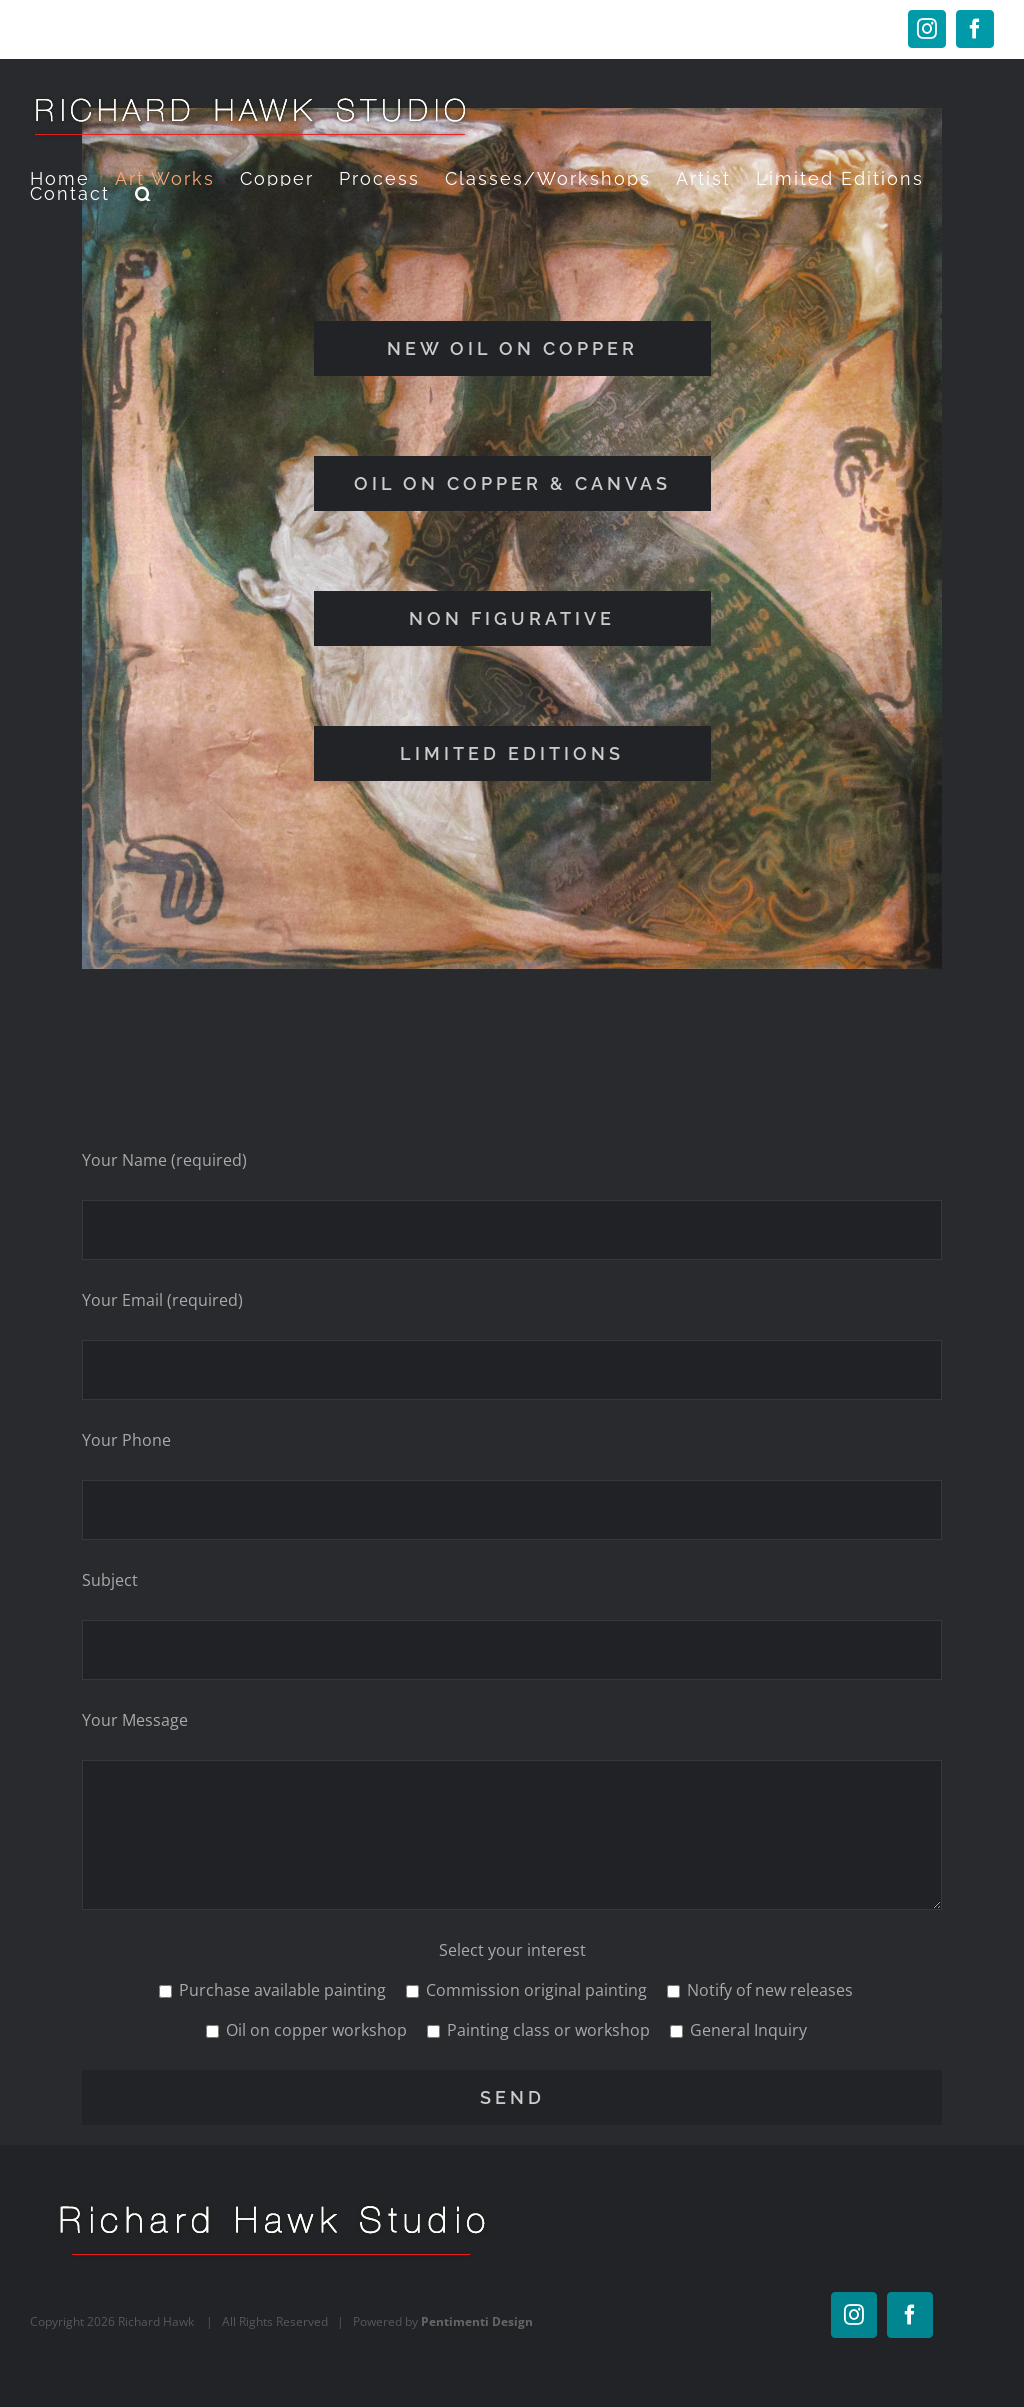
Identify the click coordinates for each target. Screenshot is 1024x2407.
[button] (144, 193)
